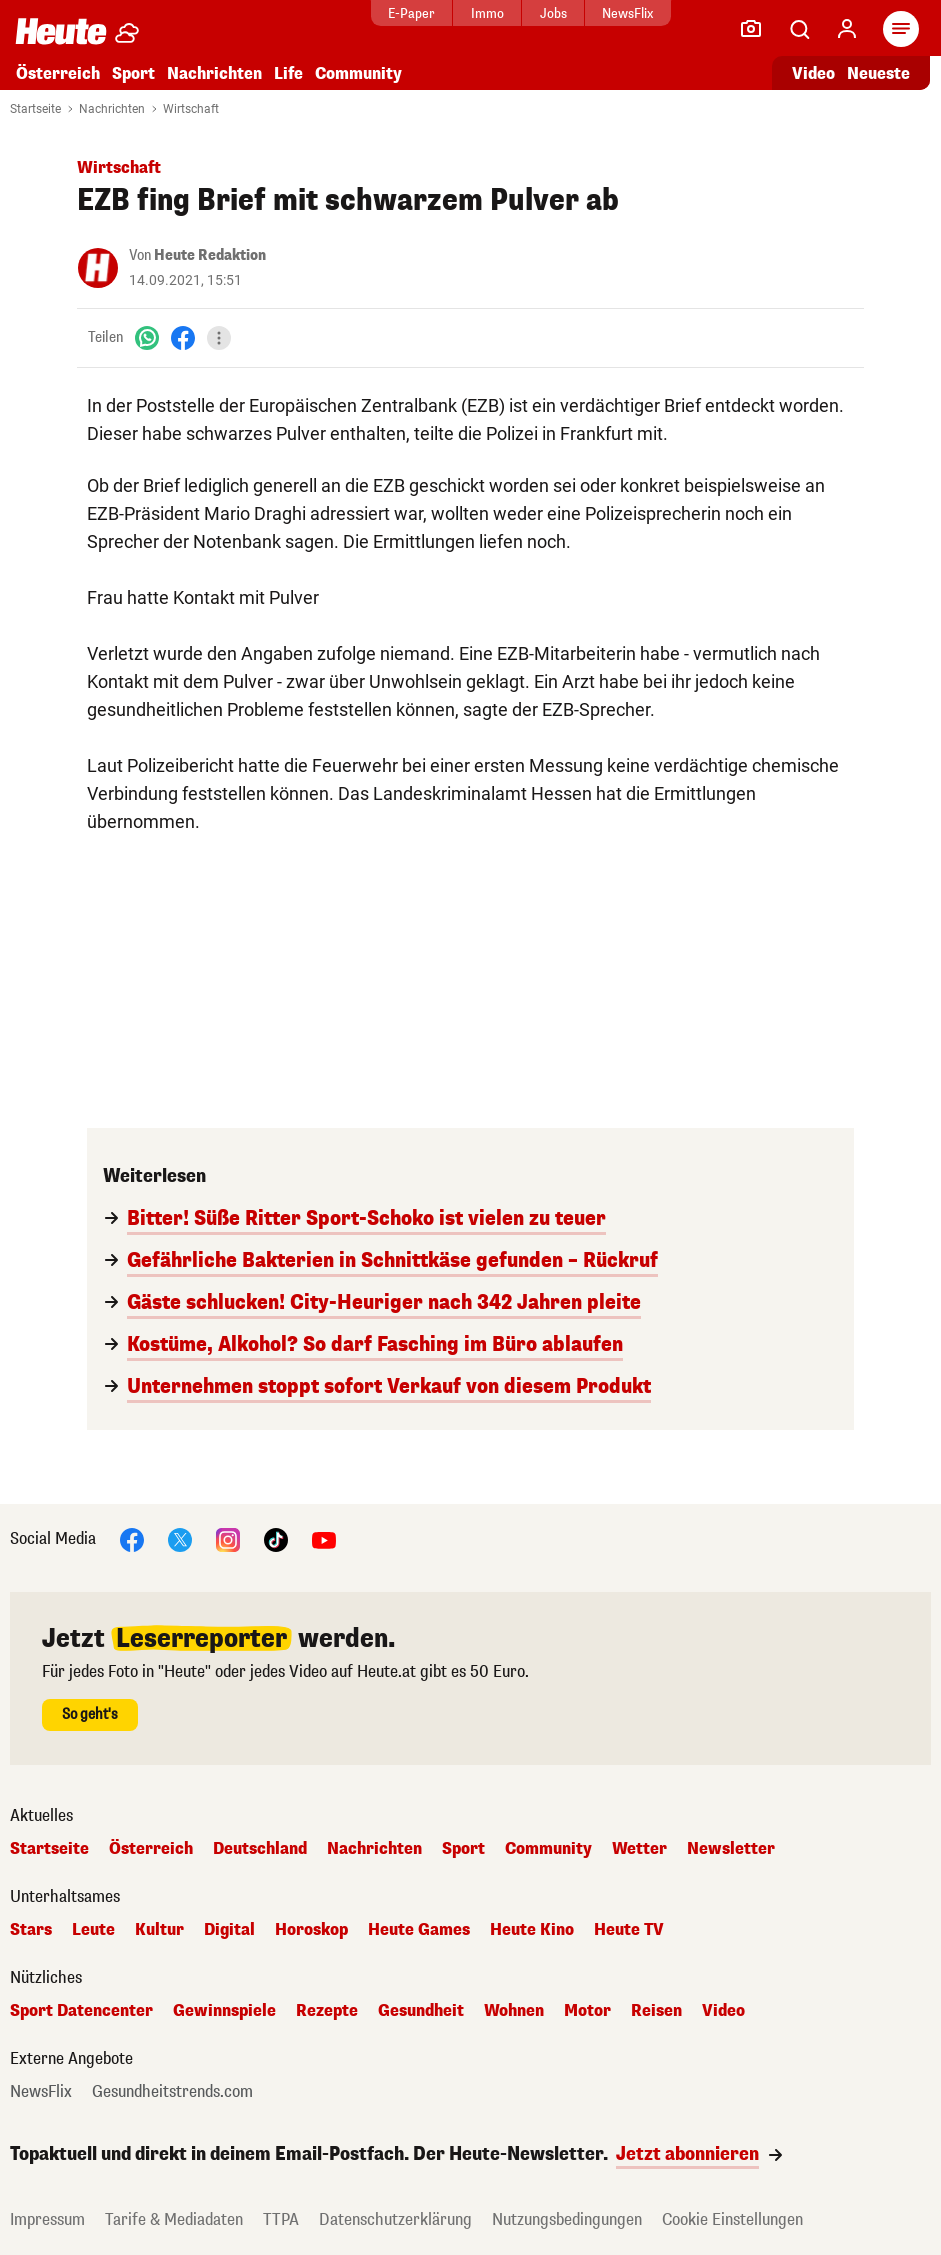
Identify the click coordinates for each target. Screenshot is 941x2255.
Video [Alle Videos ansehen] (813, 73)
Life (288, 73)
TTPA (281, 2219)
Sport (133, 73)
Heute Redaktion (210, 255)
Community (358, 73)
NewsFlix (615, 13)
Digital (229, 1930)
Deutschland (260, 1849)
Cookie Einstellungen (732, 2219)
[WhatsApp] (147, 337)
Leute (93, 1930)
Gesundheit (421, 2011)
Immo (475, 13)
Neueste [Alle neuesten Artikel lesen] (878, 73)
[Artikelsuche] (799, 29)
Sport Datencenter (81, 2011)
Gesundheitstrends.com (172, 2092)
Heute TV (629, 1930)
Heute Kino (532, 1930)
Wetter (639, 1849)
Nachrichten (214, 73)
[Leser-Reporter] (751, 29)
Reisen (656, 2011)
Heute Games (419, 1930)
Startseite (35, 109)
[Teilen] (219, 338)
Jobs (541, 13)
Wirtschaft (191, 109)
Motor (587, 2011)
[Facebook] (183, 337)
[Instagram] (228, 1538)
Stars (31, 1930)
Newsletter (731, 1849)
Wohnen (514, 2011)
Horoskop (311, 1930)
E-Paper (399, 13)
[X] (180, 1538)
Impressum (47, 2219)
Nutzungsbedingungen (567, 2219)
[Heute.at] (61, 30)
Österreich (58, 73)
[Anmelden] (847, 29)
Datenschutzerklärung (395, 2219)
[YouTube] (324, 1538)
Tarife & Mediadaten (174, 2219)
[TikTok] (276, 1538)
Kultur (159, 1930)
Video (723, 2011)
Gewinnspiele (224, 2011)
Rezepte (327, 2011)
